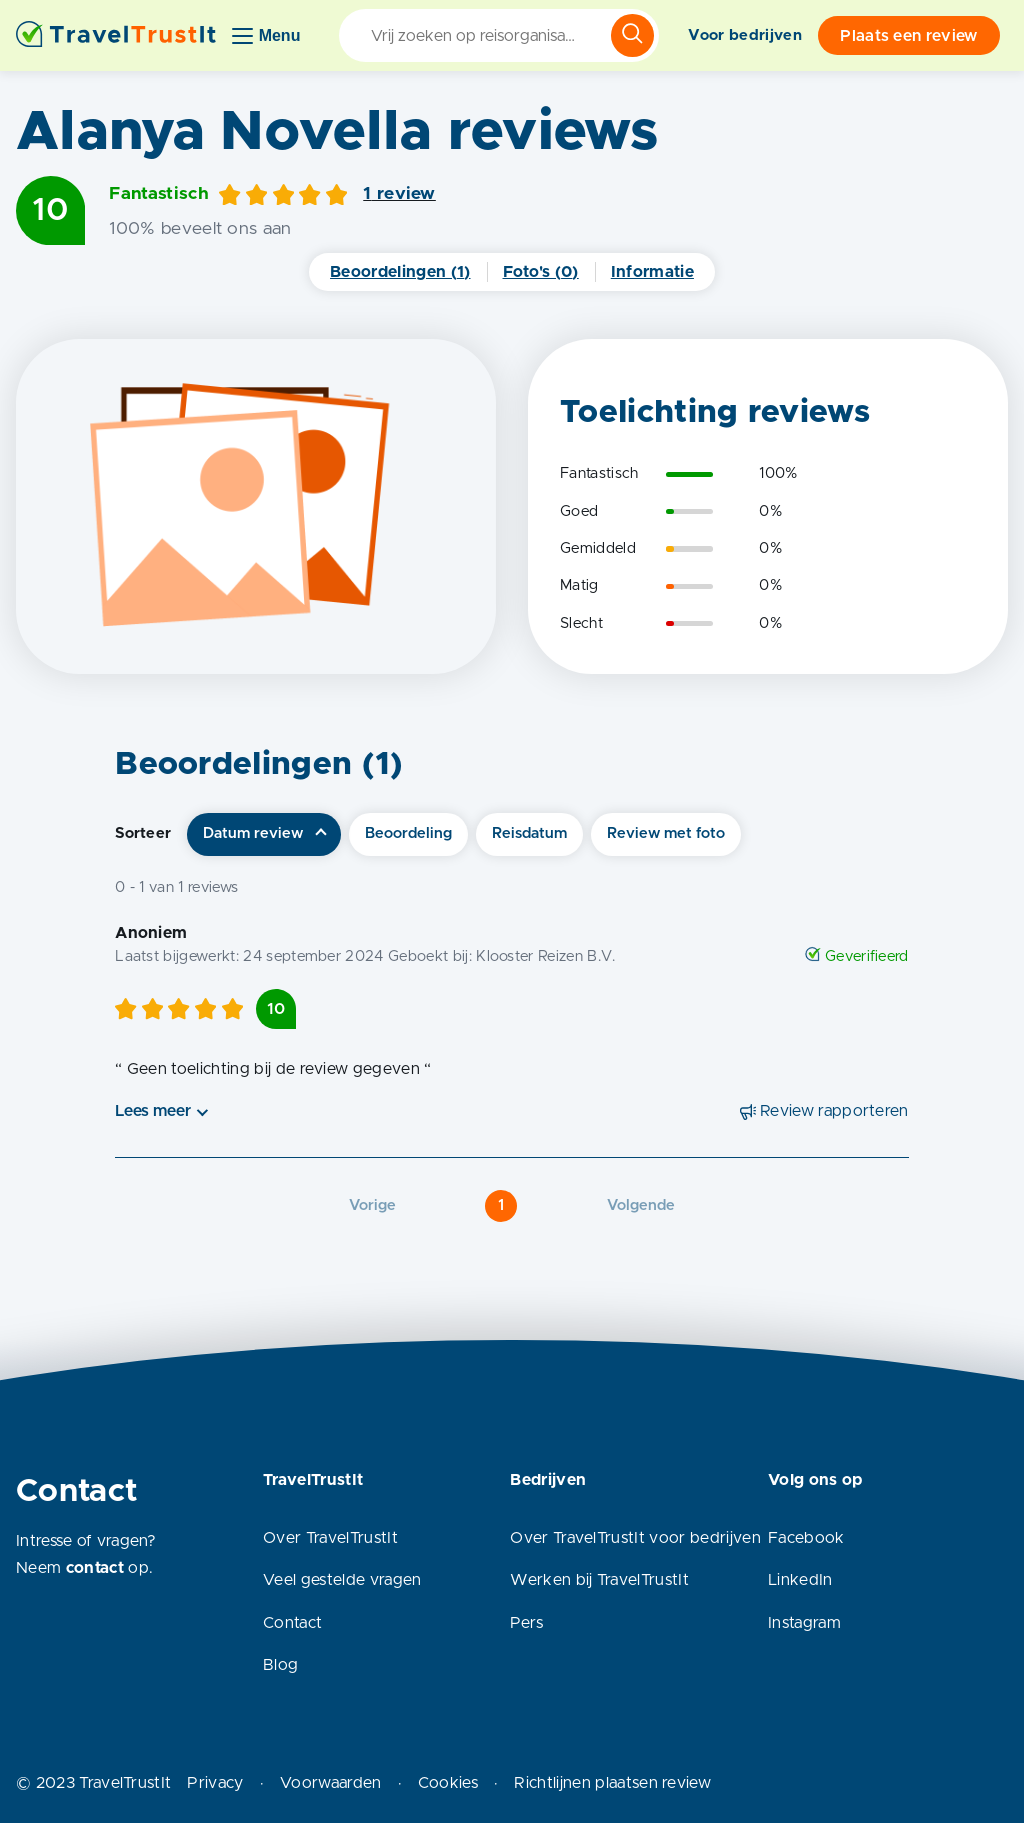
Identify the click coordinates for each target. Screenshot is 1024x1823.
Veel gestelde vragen (342, 1580)
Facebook (806, 1538)
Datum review (253, 833)
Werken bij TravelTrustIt (599, 1580)
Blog (280, 1665)
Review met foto (666, 833)
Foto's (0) (541, 272)
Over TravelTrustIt (330, 1538)
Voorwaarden (331, 1783)
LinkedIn (800, 1580)
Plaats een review (908, 36)
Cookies (448, 1783)
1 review (399, 194)
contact (95, 1568)
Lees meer (153, 1111)
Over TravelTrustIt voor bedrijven (635, 1538)
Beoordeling (408, 833)
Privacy (215, 1783)
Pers (526, 1623)
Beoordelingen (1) (400, 272)
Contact (292, 1623)
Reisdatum (529, 833)
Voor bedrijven (744, 35)
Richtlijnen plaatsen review (612, 1783)
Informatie (652, 272)
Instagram (804, 1623)
